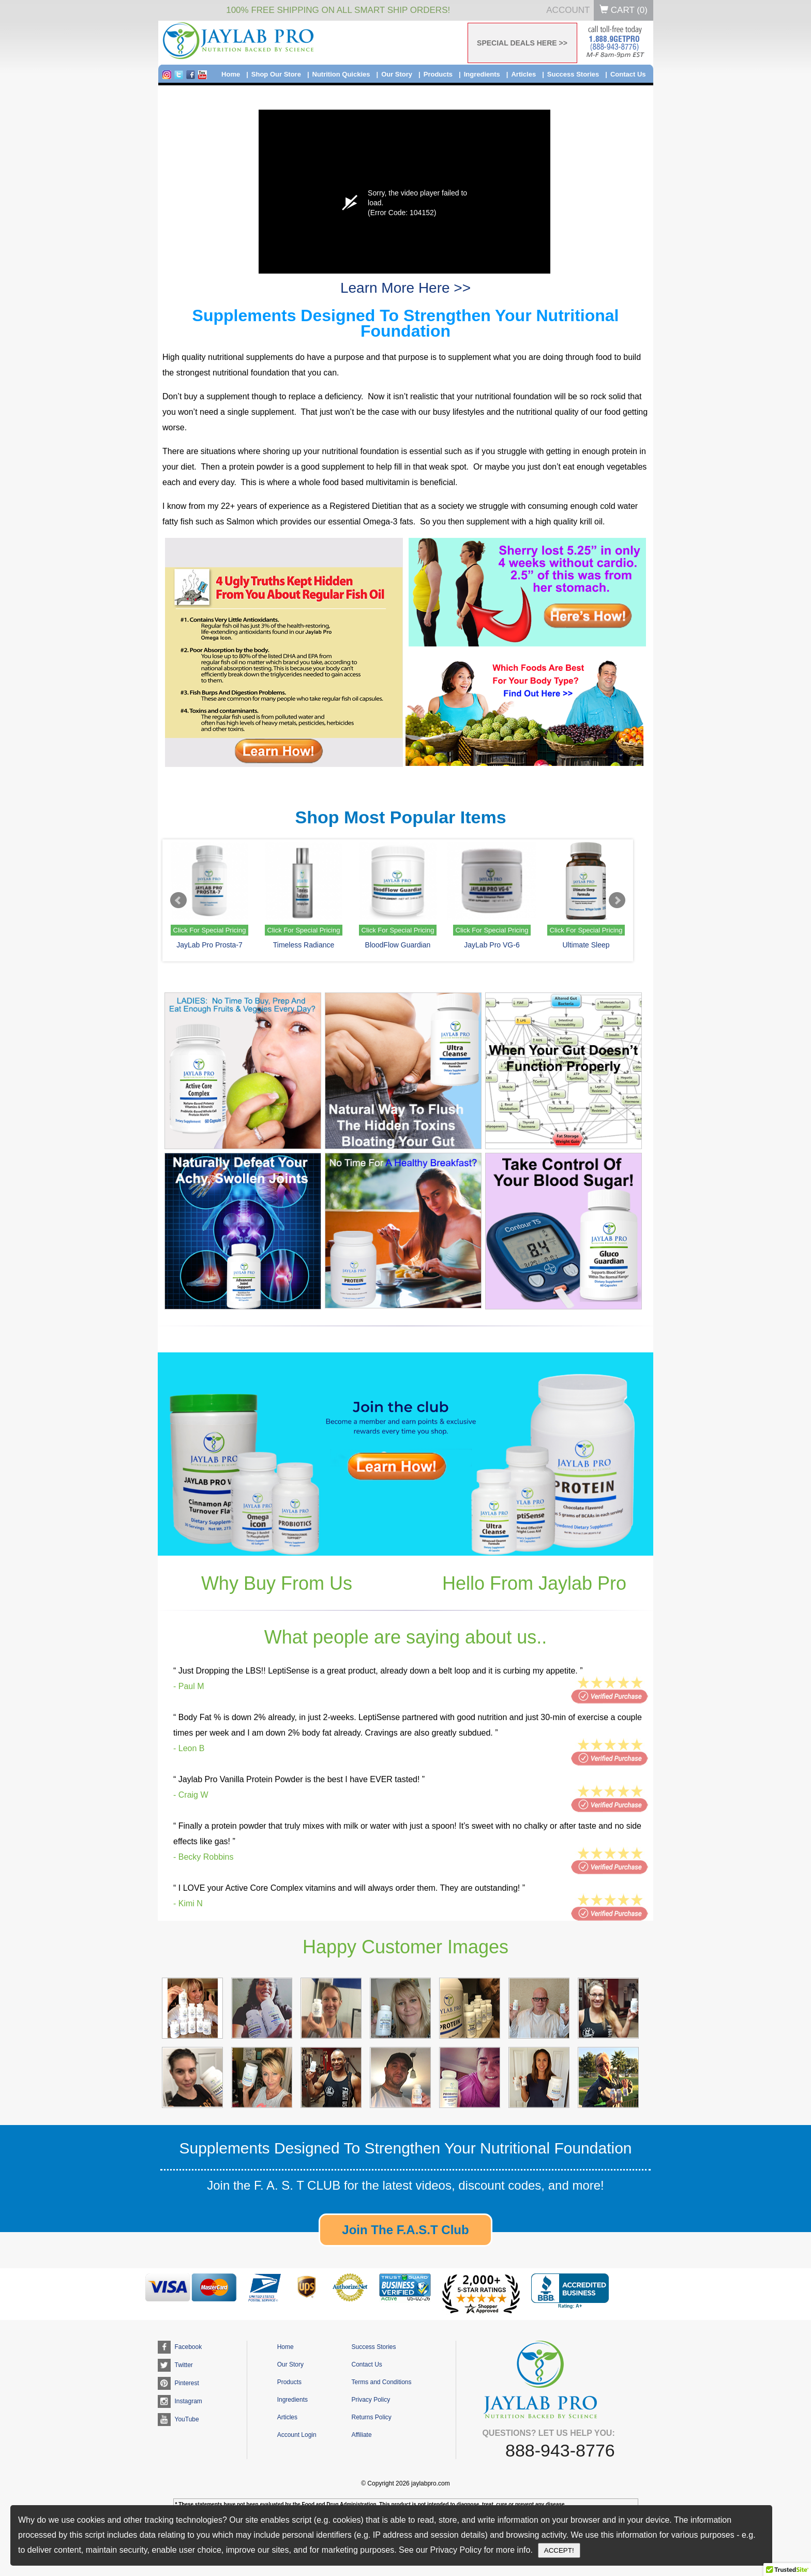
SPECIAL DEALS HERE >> (522, 43)
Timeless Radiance (304, 945)
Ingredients (482, 74)
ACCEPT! (559, 2550)
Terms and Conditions (381, 2382)
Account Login (297, 2434)
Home (230, 74)
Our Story (396, 74)
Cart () (623, 10)
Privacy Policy (370, 2399)
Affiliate (361, 2434)
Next (617, 900)
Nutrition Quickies (341, 74)
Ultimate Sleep (585, 945)
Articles (523, 74)
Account (568, 10)
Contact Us (628, 74)
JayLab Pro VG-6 (491, 945)
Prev (178, 900)
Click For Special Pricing (209, 930)
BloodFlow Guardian (398, 945)
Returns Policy (371, 2417)
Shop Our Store (276, 74)
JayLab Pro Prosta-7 (209, 945)
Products (438, 74)
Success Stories (573, 74)
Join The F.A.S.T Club (405, 2230)
